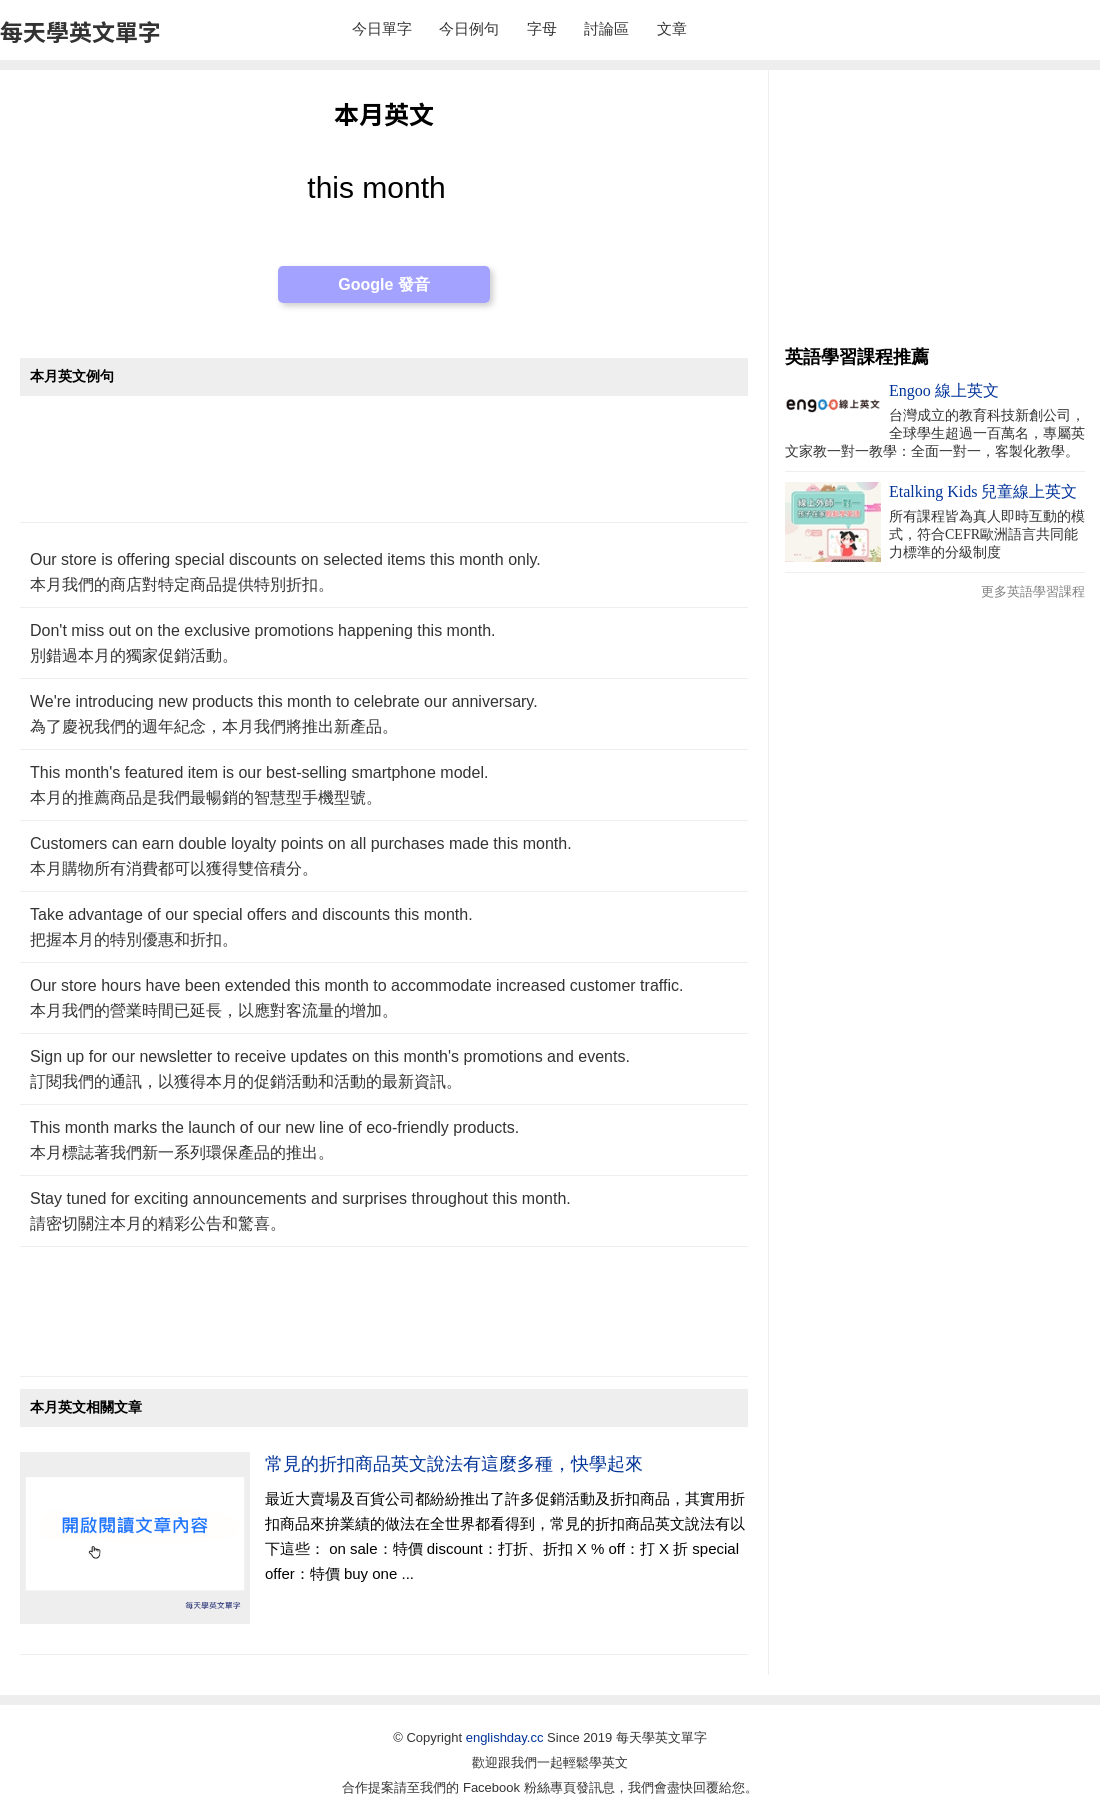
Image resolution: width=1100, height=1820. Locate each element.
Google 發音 (384, 284)
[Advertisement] (384, 469)
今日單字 (382, 28)
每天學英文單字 (80, 31)
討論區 (606, 28)
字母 (542, 28)
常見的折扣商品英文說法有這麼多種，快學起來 (454, 1464)
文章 (672, 28)
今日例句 (469, 28)
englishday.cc (505, 1737)
